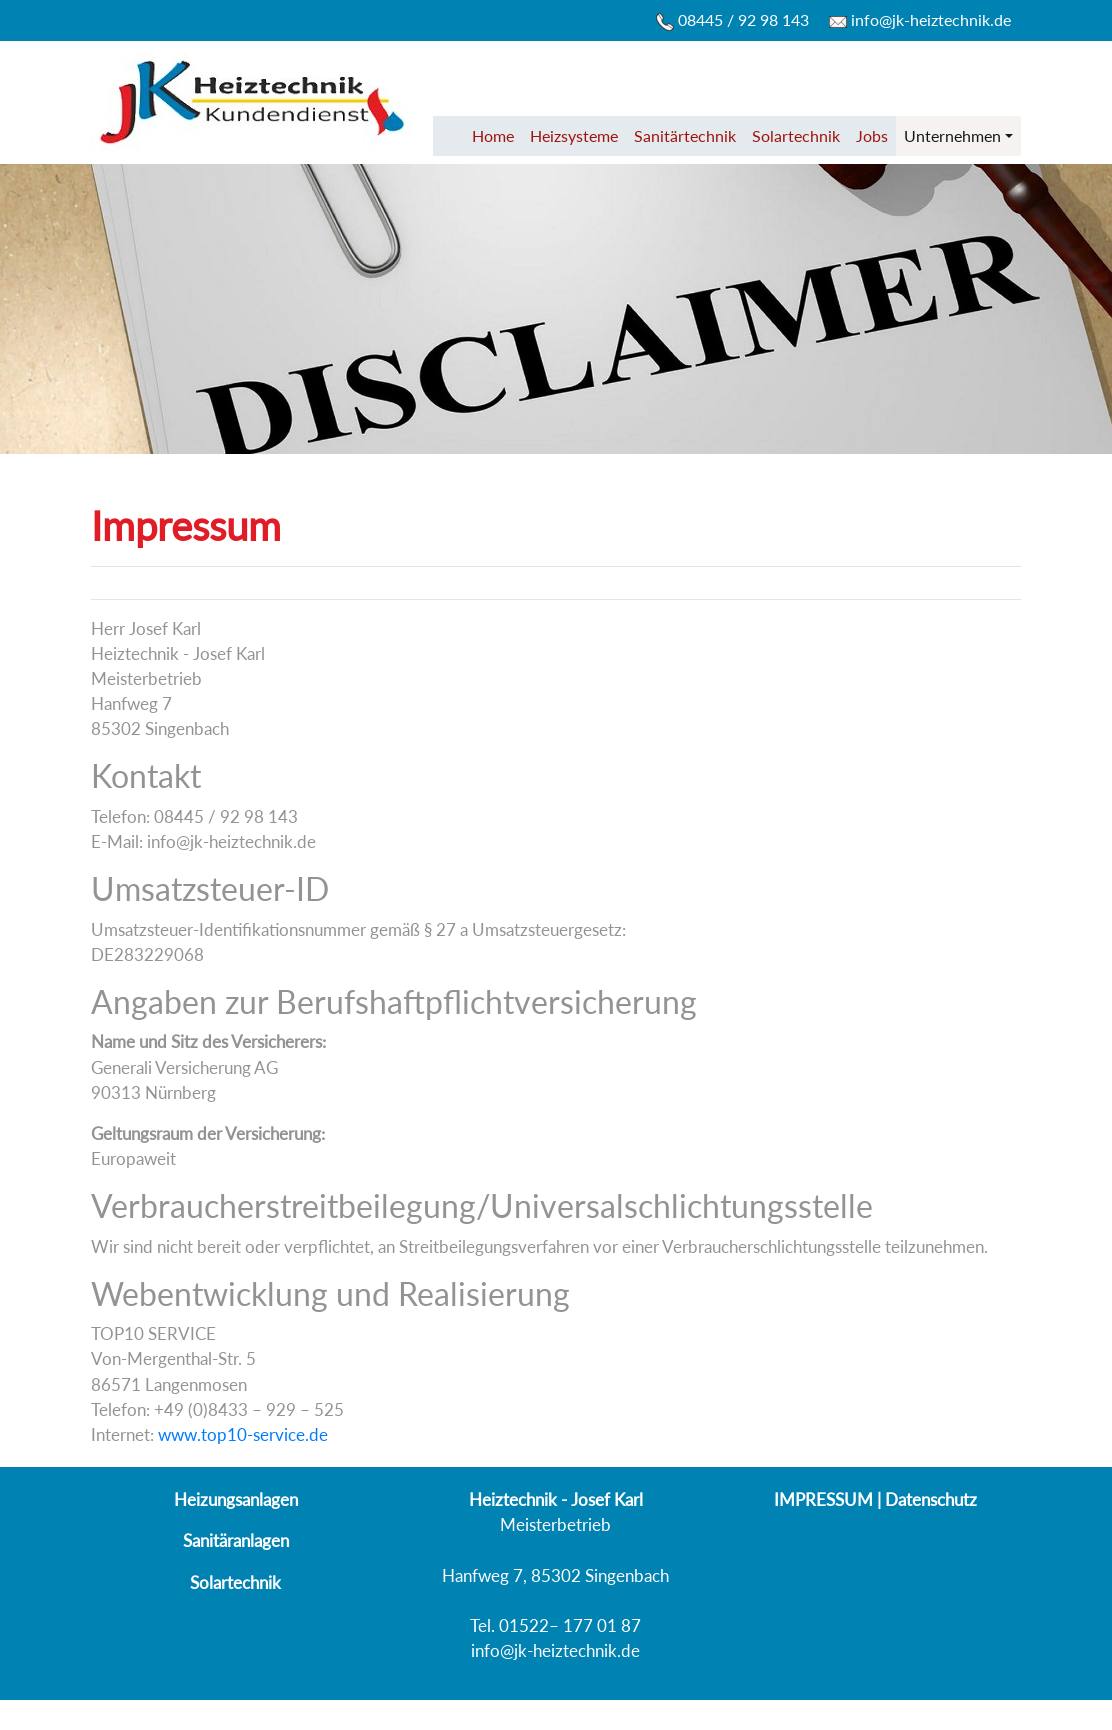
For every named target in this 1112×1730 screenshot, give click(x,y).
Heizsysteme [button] (574, 135)
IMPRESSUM (823, 1499)
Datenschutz (931, 1499)
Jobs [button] (872, 135)
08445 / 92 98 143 (732, 20)
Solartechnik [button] (796, 135)
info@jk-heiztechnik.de (920, 19)
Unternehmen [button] (952, 135)
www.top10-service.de (243, 1434)
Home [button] (493, 135)
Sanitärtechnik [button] (685, 135)
